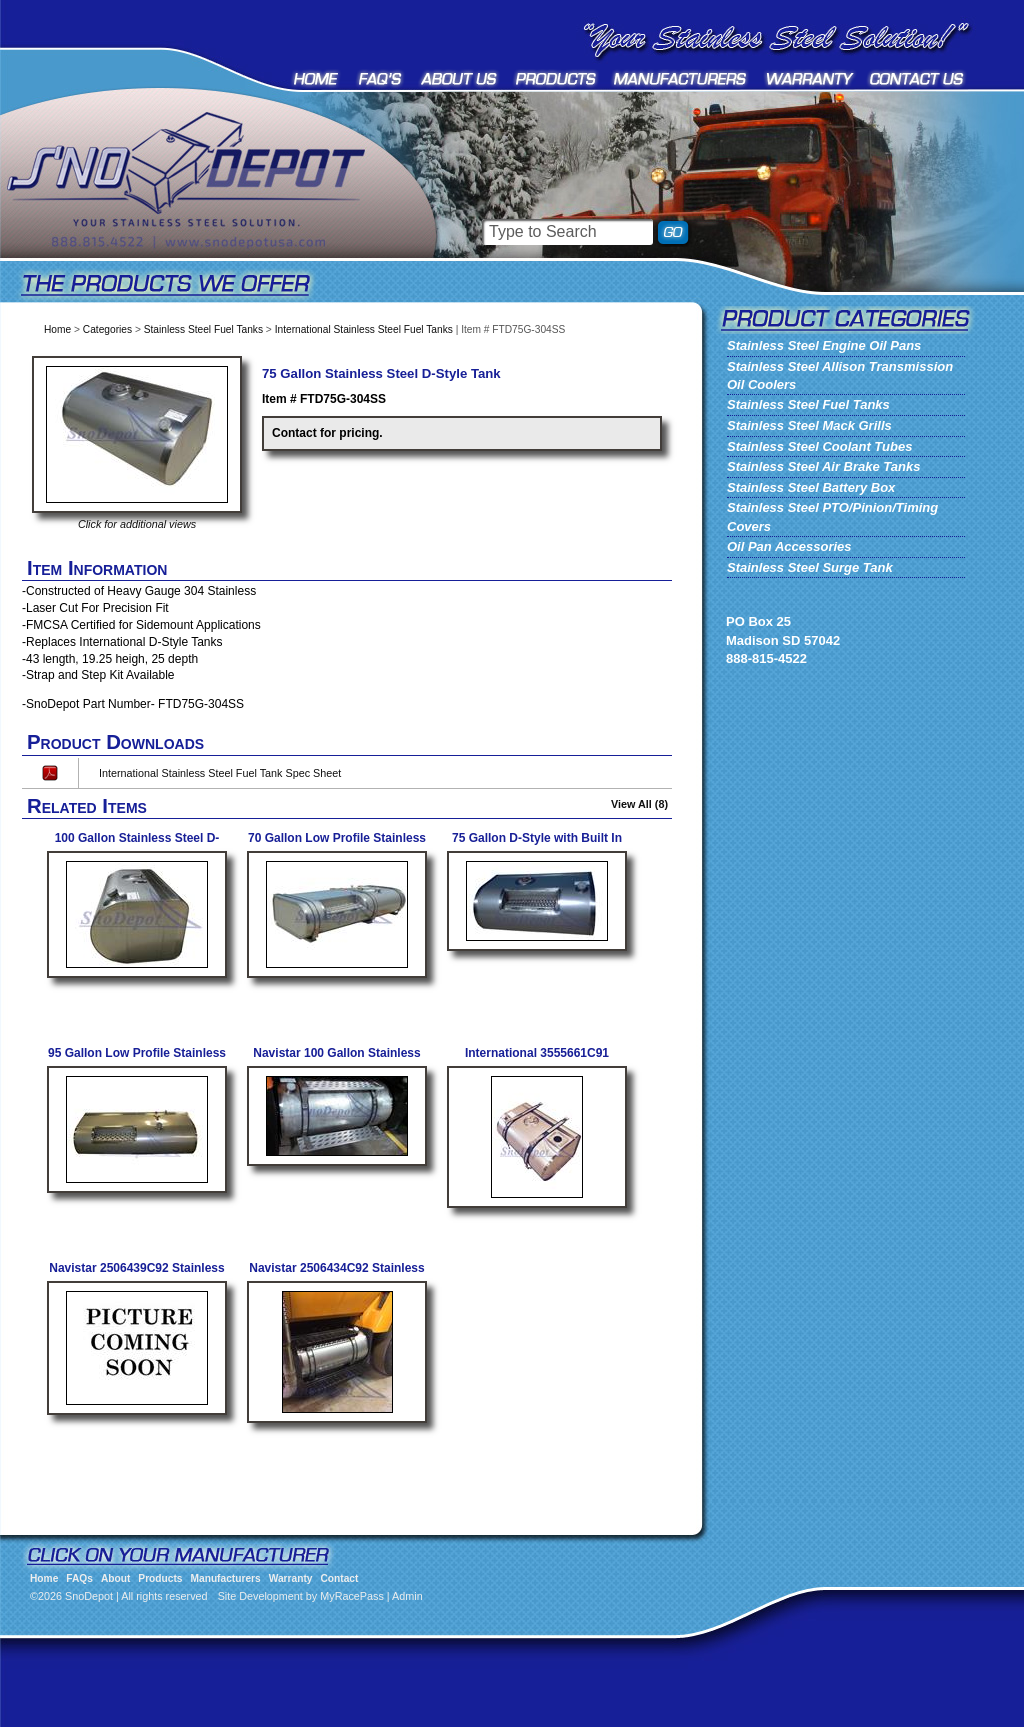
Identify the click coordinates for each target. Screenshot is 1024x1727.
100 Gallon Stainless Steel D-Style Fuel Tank (137, 845)
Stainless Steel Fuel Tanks (203, 329)
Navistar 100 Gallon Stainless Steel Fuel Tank (336, 1060)
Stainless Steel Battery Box (811, 487)
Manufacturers (681, 78)
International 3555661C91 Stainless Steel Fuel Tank (537, 1060)
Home (317, 78)
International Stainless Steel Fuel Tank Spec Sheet (220, 773)
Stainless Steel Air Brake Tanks (823, 466)
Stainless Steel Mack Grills (809, 425)
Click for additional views (137, 524)
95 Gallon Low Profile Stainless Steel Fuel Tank (137, 1060)
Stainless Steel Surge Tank (810, 567)
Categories (107, 329)
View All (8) (639, 804)
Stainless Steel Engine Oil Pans (824, 345)
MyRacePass (352, 1596)
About (459, 78)
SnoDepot (210, 210)
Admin (407, 1596)
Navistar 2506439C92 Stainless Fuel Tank (136, 1275)
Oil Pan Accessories (789, 546)
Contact (917, 78)
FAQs (381, 78)
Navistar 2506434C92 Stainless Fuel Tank (336, 1275)
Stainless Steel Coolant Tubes (819, 446)
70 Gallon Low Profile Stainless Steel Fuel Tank (337, 845)
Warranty (810, 78)
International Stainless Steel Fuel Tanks (364, 329)
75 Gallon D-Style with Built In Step (537, 845)
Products (556, 78)
